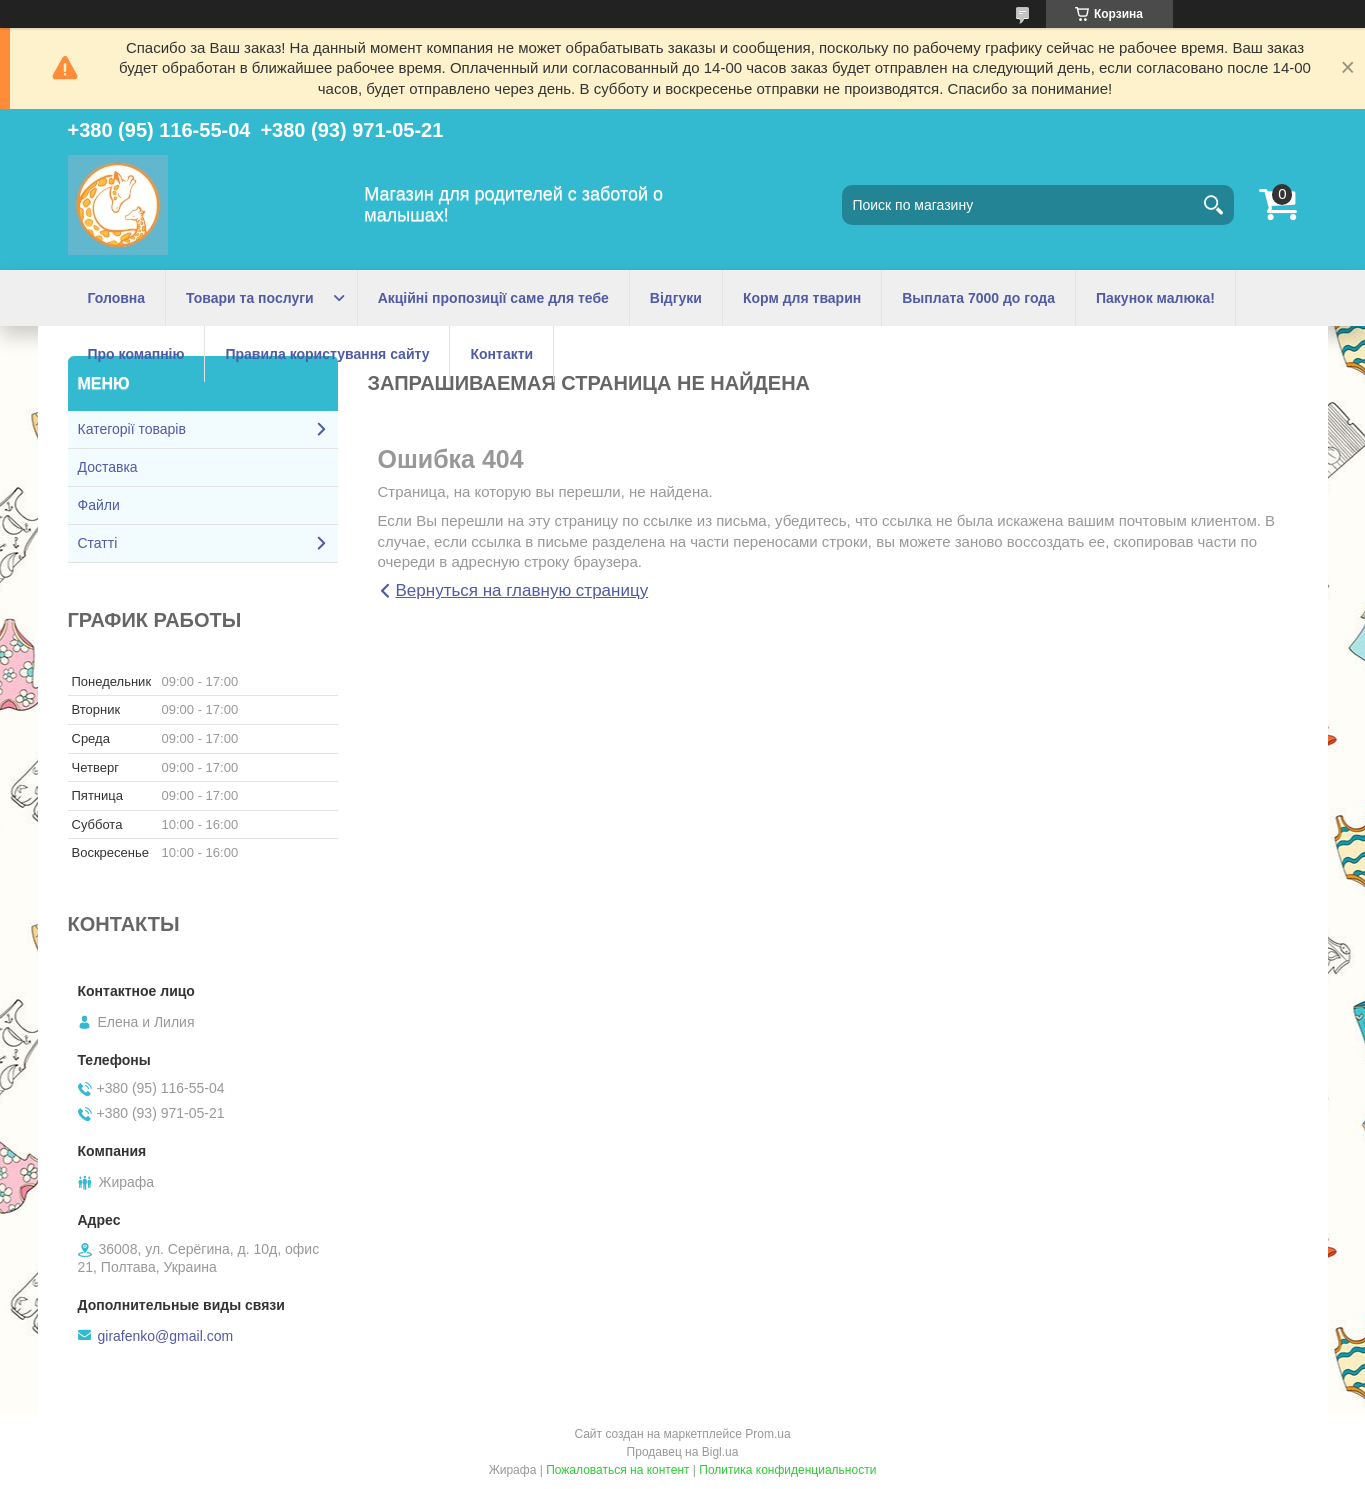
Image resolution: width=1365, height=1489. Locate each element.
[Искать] (1214, 205)
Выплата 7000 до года (978, 298)
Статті (98, 543)
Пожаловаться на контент (617, 1470)
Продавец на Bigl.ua (683, 1452)
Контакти (501, 354)
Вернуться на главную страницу (522, 590)
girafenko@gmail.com (166, 1336)
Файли (99, 505)
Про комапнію (136, 354)
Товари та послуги (250, 298)
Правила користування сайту (327, 354)
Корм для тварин (802, 298)
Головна (117, 298)
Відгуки (676, 298)
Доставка (108, 467)
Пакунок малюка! (1155, 298)
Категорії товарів (132, 429)
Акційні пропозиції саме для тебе (493, 298)
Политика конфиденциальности (787, 1470)
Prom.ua (767, 1434)
